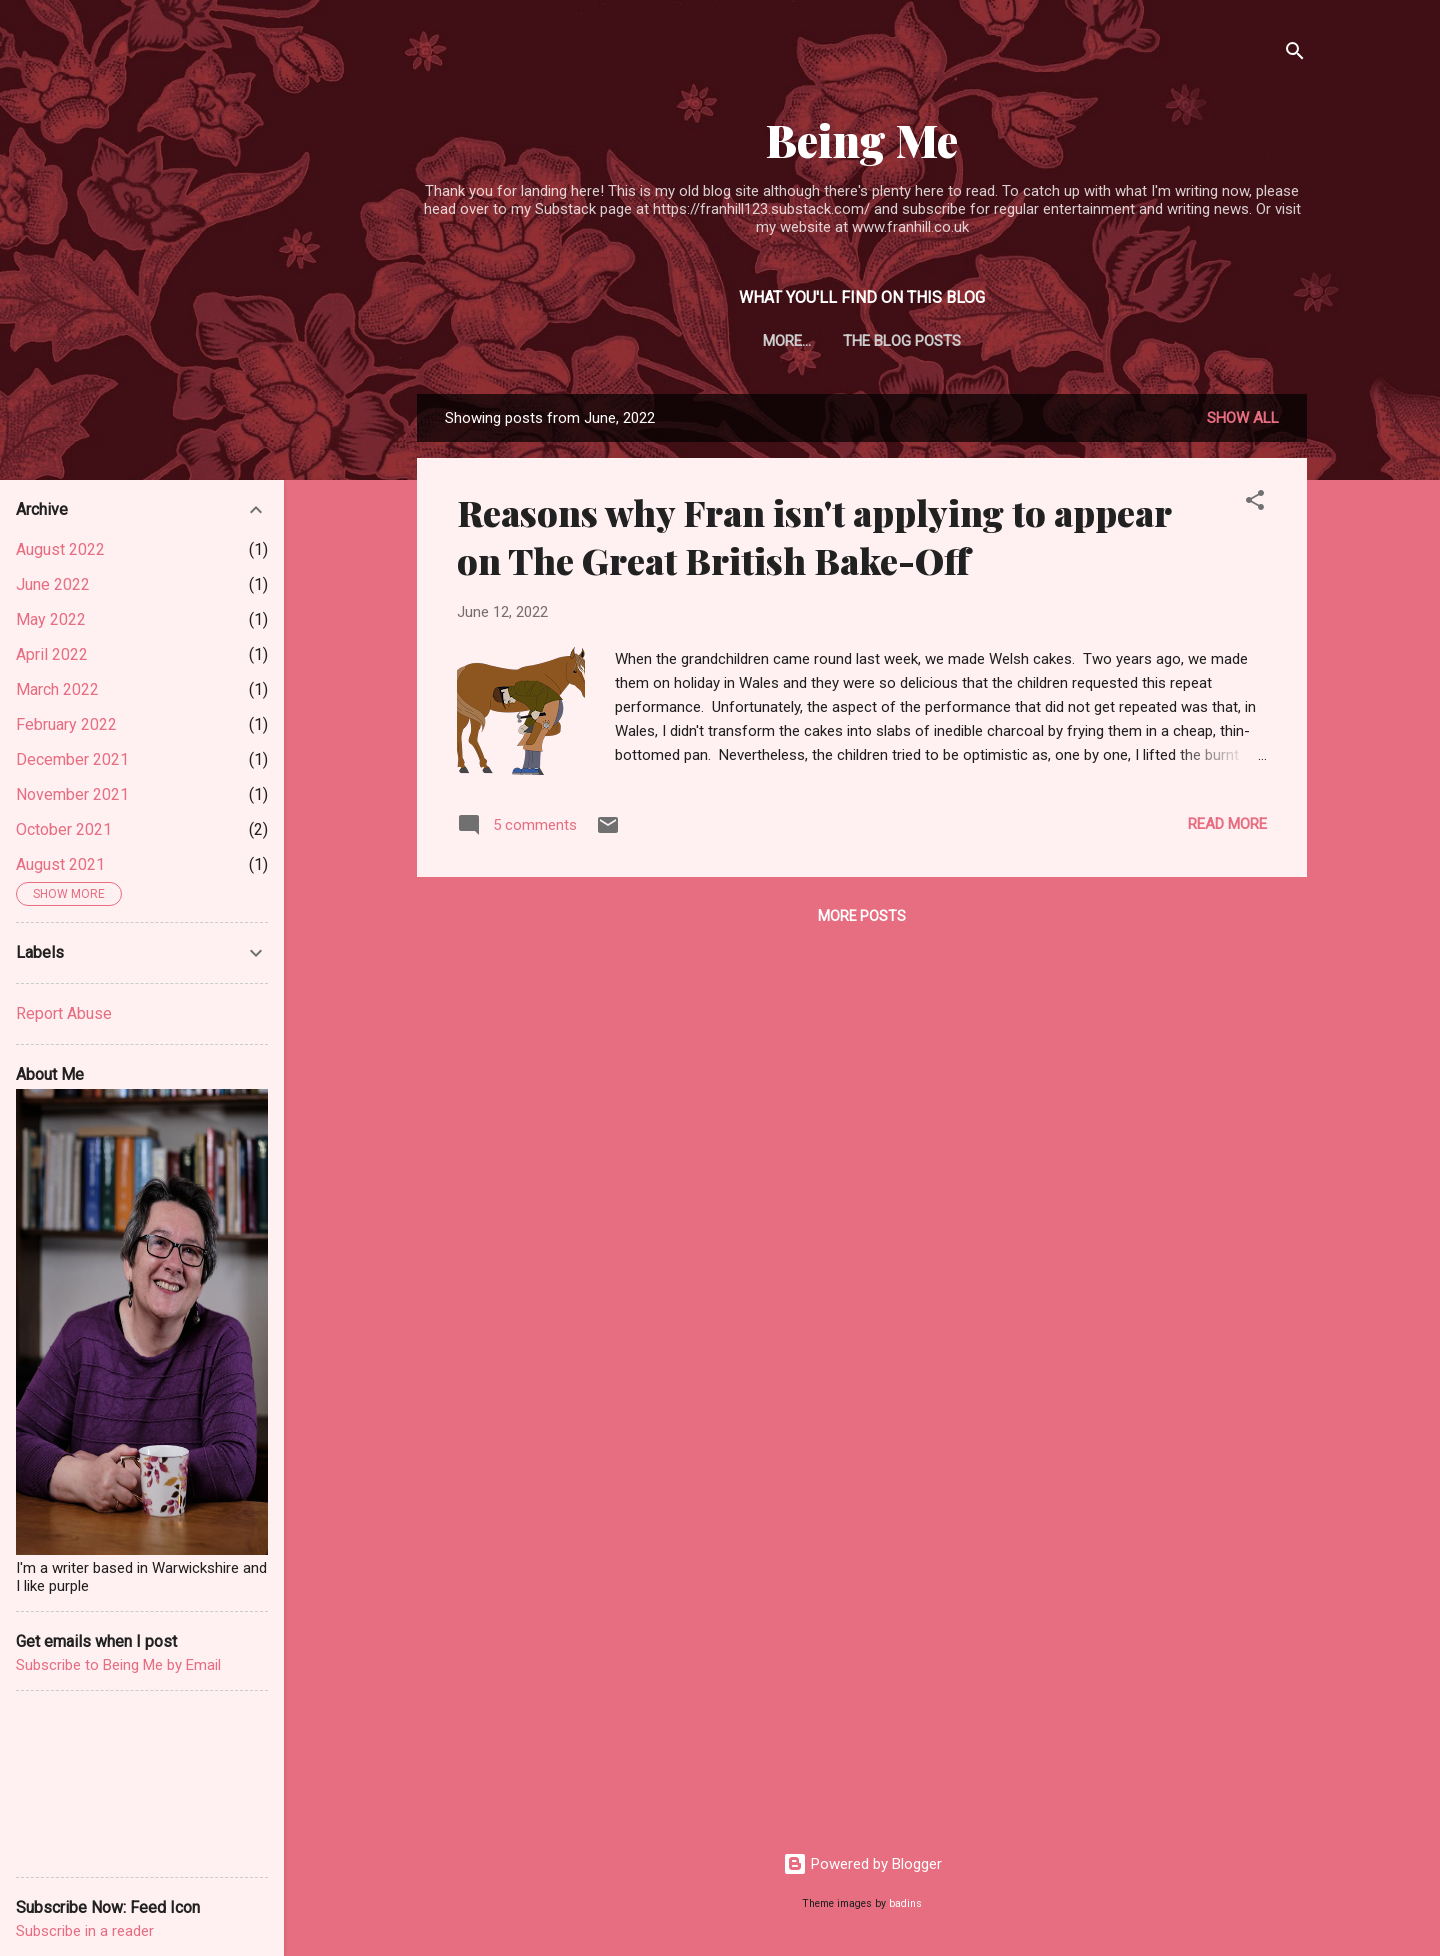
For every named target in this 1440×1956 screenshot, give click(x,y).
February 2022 (66, 724)
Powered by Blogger (862, 1864)
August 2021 (60, 864)
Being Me (862, 139)
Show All (1243, 418)
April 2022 (52, 654)
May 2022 (51, 619)
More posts (862, 916)
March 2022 (57, 689)
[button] (1255, 503)
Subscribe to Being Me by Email (118, 1665)
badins (905, 1903)
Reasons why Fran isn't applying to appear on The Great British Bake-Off (814, 536)
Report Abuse (64, 1013)
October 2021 (64, 829)
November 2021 (72, 794)
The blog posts (862, 341)
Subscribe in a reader (85, 1931)
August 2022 (60, 549)
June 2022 (53, 584)
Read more (1227, 824)
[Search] (1295, 54)
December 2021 (72, 759)
